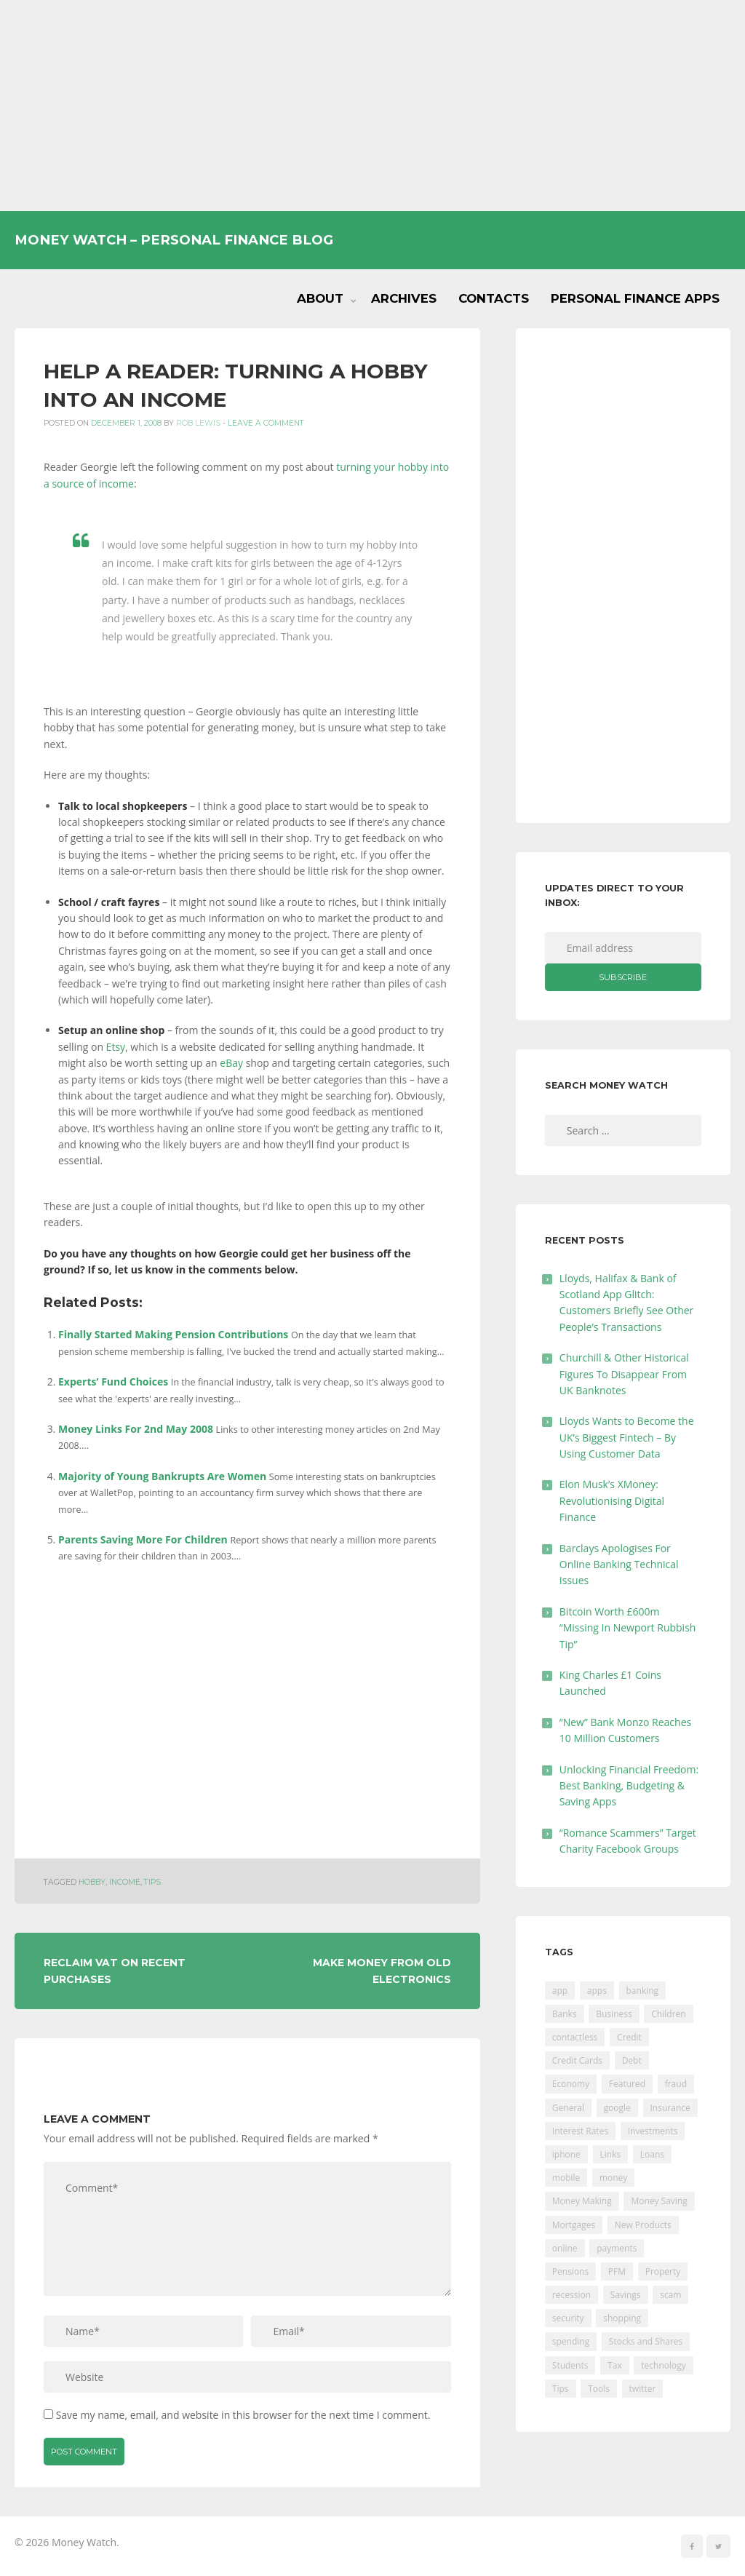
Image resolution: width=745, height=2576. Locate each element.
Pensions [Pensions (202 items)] (570, 2271)
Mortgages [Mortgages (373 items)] (573, 2225)
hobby (92, 1882)
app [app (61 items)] (559, 1990)
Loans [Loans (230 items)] (652, 2154)
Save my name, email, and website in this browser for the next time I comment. (243, 2415)
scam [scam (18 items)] (670, 2295)
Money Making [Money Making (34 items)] (582, 2201)
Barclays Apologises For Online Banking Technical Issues (619, 1564)
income (124, 1882)
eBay (232, 1063)
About (320, 298)
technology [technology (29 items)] (663, 2365)
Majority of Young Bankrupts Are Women (162, 1476)
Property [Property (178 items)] (663, 2271)
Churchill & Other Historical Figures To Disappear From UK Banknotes (624, 1374)
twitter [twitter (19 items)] (642, 2388)
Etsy (115, 1047)
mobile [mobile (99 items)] (566, 2177)
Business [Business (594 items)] (614, 2014)
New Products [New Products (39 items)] (643, 2225)
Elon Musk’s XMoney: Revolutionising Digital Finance (611, 1500)
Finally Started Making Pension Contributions (173, 1334)
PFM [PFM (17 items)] (617, 2271)
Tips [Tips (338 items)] (560, 2388)
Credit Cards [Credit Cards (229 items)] (577, 2060)
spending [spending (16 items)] (570, 2341)
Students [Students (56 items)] (570, 2365)
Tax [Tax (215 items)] (614, 2365)
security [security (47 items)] (568, 2318)
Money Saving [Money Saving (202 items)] (659, 2201)
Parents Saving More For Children (143, 1539)
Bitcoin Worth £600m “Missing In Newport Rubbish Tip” (627, 1628)
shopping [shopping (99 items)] (622, 2318)
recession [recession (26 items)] (571, 2295)
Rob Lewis (198, 423)
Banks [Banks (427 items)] (564, 2014)
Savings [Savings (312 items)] (625, 2295)
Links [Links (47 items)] (610, 2154)
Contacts (493, 298)
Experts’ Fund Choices (113, 1381)
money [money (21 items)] (613, 2177)
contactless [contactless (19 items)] (575, 2037)
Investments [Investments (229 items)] (653, 2131)
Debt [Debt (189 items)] (632, 2060)
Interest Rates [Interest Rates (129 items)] (580, 2131)
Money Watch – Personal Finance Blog (174, 239)
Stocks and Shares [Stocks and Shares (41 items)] (645, 2341)
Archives (404, 298)
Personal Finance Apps (635, 298)
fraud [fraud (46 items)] (676, 2084)
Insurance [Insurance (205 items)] (670, 2108)
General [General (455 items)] (568, 2108)
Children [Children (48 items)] (668, 2014)
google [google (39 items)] (617, 2108)
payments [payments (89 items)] (617, 2248)
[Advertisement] (372, 105)
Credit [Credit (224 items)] (629, 2037)
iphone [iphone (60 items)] (566, 2154)
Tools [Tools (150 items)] (599, 2388)
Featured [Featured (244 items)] (627, 2084)
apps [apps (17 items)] (597, 1990)
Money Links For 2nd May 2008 (135, 1429)
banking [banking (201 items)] (642, 1990)
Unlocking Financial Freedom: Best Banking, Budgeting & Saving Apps (628, 1785)
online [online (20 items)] (565, 2248)
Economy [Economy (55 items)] (570, 2084)
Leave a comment (266, 423)
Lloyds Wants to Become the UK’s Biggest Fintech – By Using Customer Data (626, 1437)
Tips (152, 1882)
